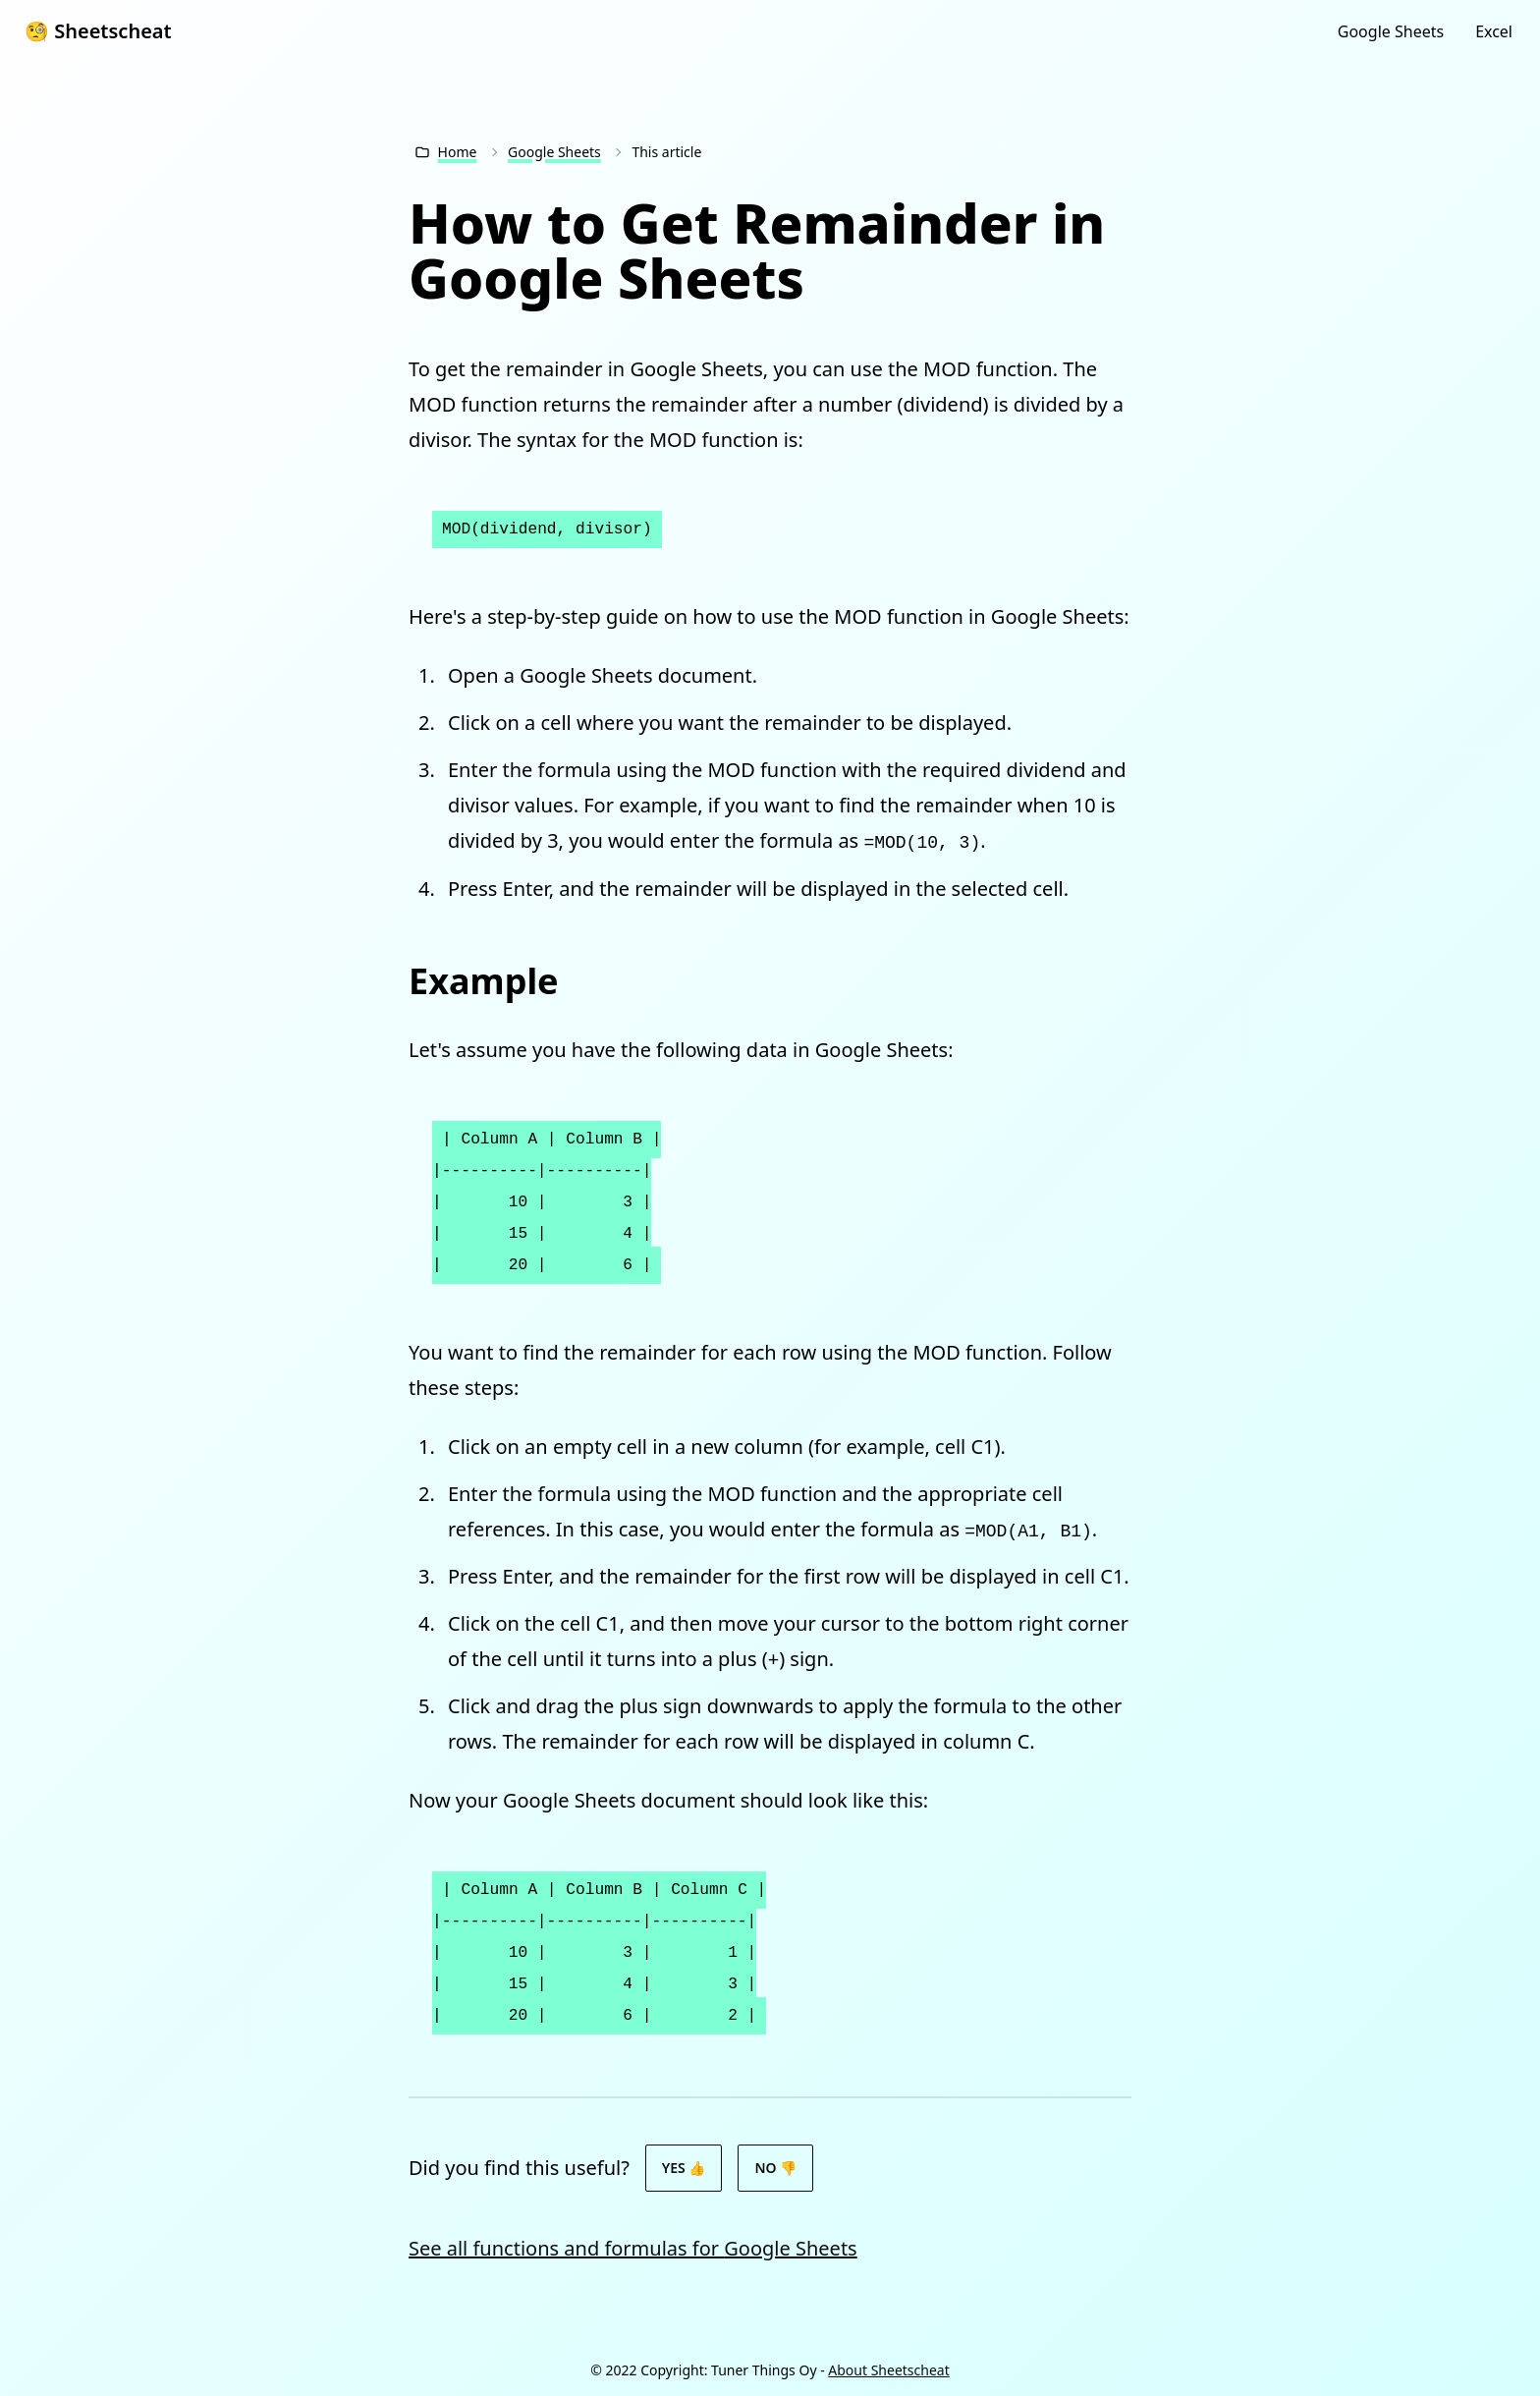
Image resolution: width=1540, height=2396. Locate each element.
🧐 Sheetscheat (98, 31)
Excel (1493, 31)
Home (457, 151)
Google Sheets (1391, 31)
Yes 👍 (684, 2167)
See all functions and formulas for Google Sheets (633, 2248)
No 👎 (775, 2167)
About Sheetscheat (888, 2370)
